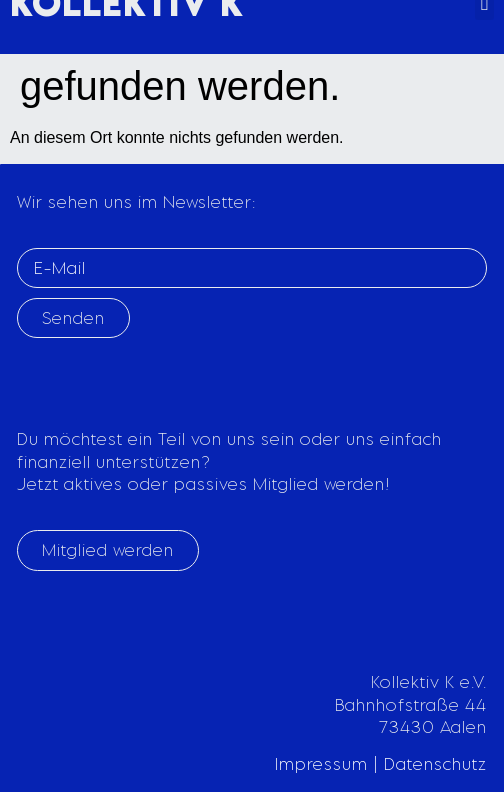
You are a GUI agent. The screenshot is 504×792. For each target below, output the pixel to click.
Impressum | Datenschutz (381, 764)
